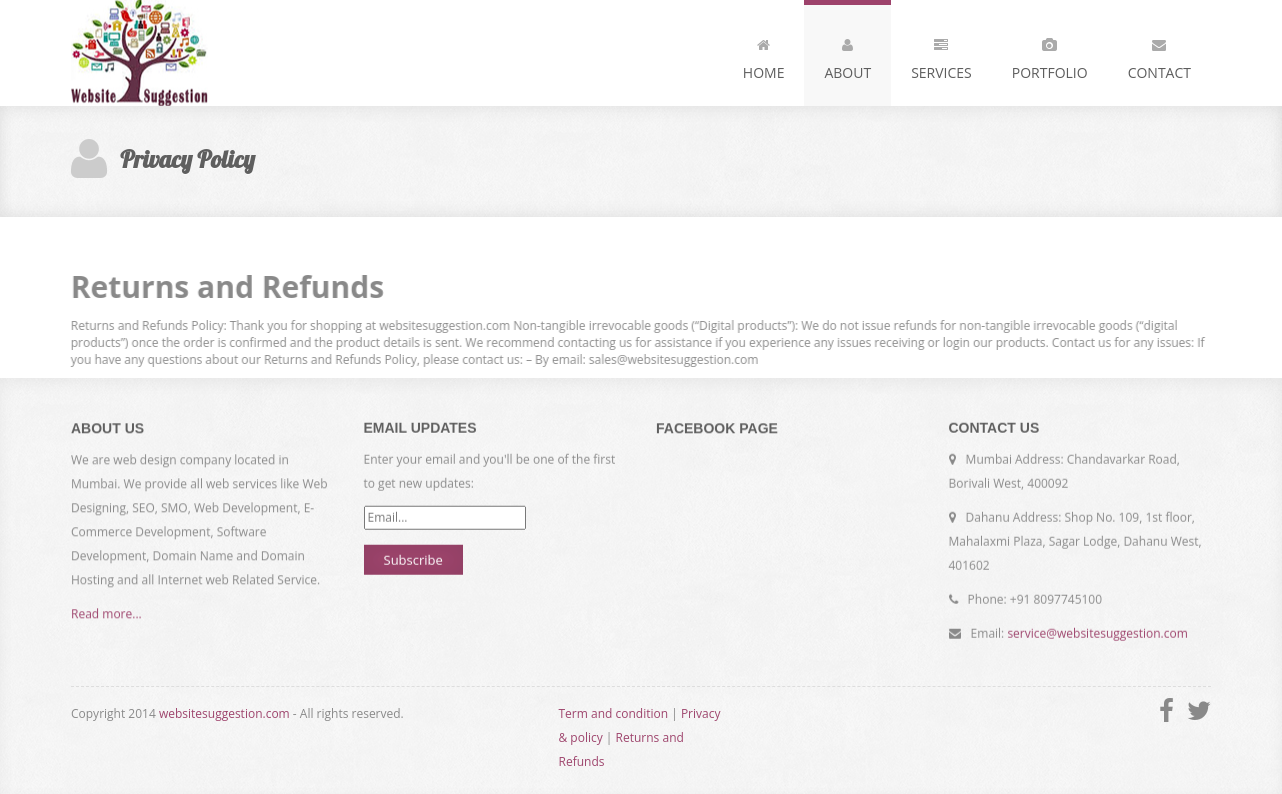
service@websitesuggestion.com (1097, 633)
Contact (1159, 55)
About (847, 55)
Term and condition (614, 713)
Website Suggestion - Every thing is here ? (154, 53)
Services (941, 55)
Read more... (106, 614)
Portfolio (1050, 55)
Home (764, 55)
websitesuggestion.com (224, 713)
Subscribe (413, 559)
